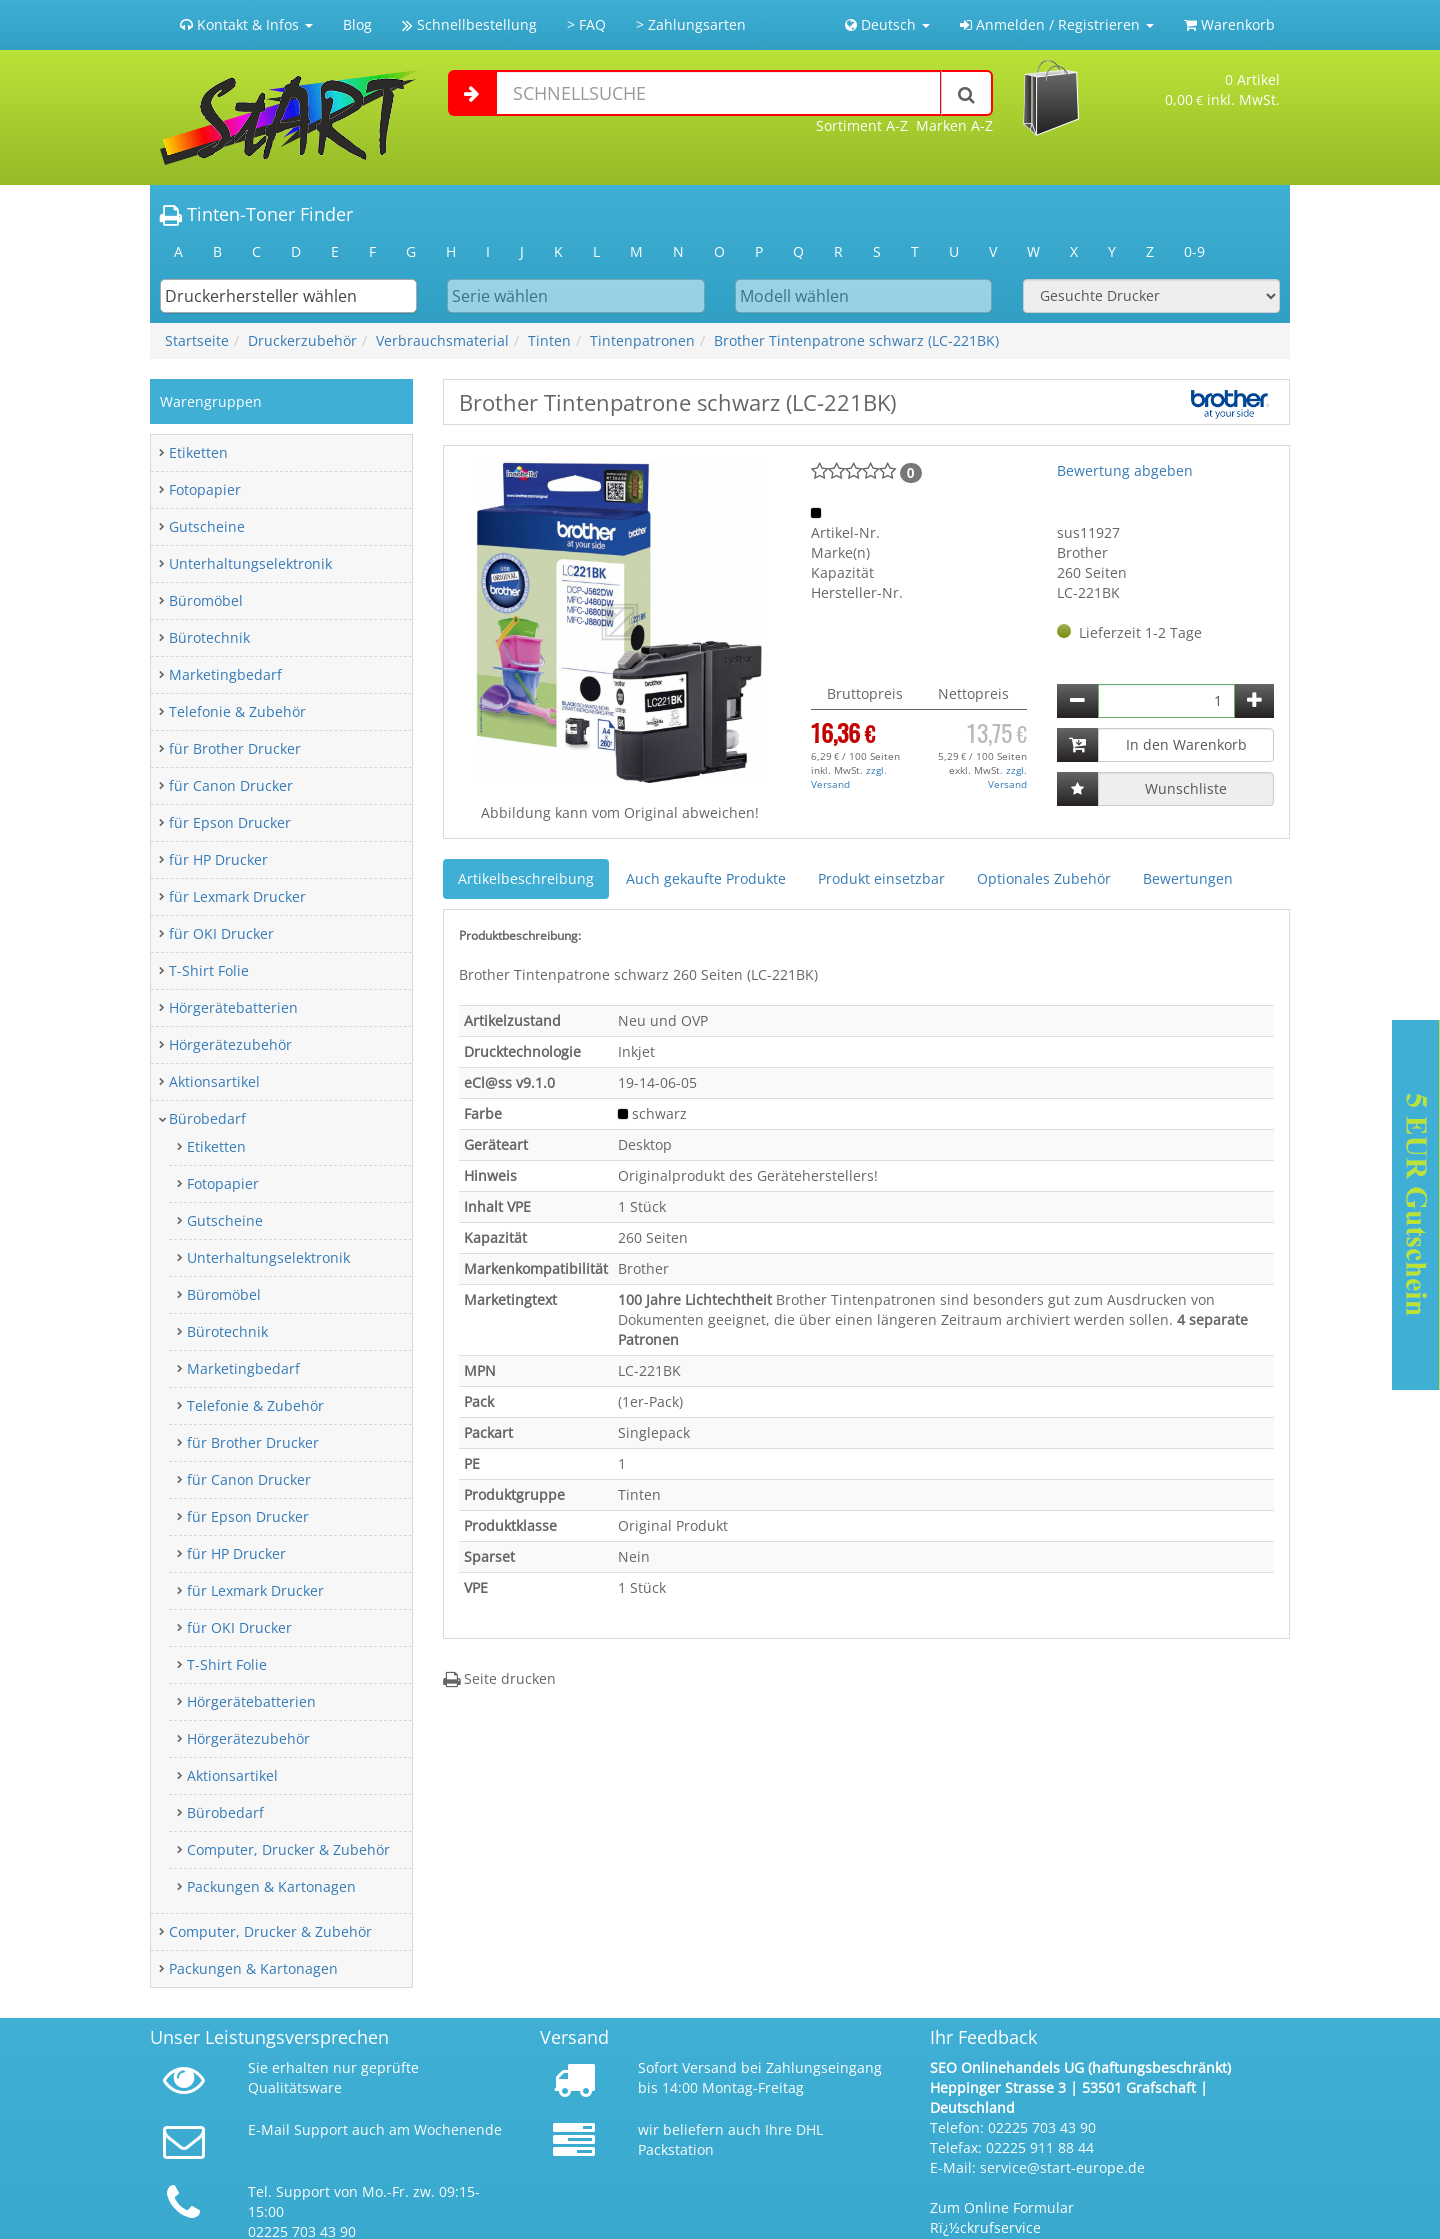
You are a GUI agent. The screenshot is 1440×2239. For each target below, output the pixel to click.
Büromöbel (206, 600)
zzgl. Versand (849, 777)
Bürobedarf (207, 1118)
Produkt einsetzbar (881, 878)
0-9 (1194, 251)
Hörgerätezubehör (230, 1044)
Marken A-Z (954, 125)
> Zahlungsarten (691, 24)
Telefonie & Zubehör (237, 711)
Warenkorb (1229, 24)
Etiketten (198, 452)
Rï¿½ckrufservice (985, 2227)
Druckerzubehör (302, 340)
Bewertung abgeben (1125, 470)
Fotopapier (205, 489)
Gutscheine (207, 526)
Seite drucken (499, 1678)
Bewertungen (1188, 878)
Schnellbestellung (469, 24)
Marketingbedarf (225, 674)
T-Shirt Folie (209, 970)
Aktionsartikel (214, 1081)
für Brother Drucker (235, 748)
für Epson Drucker (230, 822)
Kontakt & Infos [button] (246, 24)
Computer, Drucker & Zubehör (288, 1849)
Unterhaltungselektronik (250, 563)
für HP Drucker (218, 859)
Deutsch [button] (887, 24)
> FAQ (586, 24)
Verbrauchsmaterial (442, 340)
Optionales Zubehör (1044, 878)
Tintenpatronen (642, 340)
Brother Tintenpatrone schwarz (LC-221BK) (856, 340)
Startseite (197, 340)
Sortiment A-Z (862, 125)
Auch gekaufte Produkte (706, 878)
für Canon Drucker (231, 785)
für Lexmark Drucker (237, 896)
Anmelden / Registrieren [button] (1057, 24)
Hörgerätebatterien (233, 1007)
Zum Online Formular (1002, 2207)
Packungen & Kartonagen (271, 1886)
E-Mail (269, 2129)
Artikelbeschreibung (526, 878)
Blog (357, 24)
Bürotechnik (209, 637)
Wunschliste (1186, 788)
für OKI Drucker (221, 933)
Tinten (549, 340)
